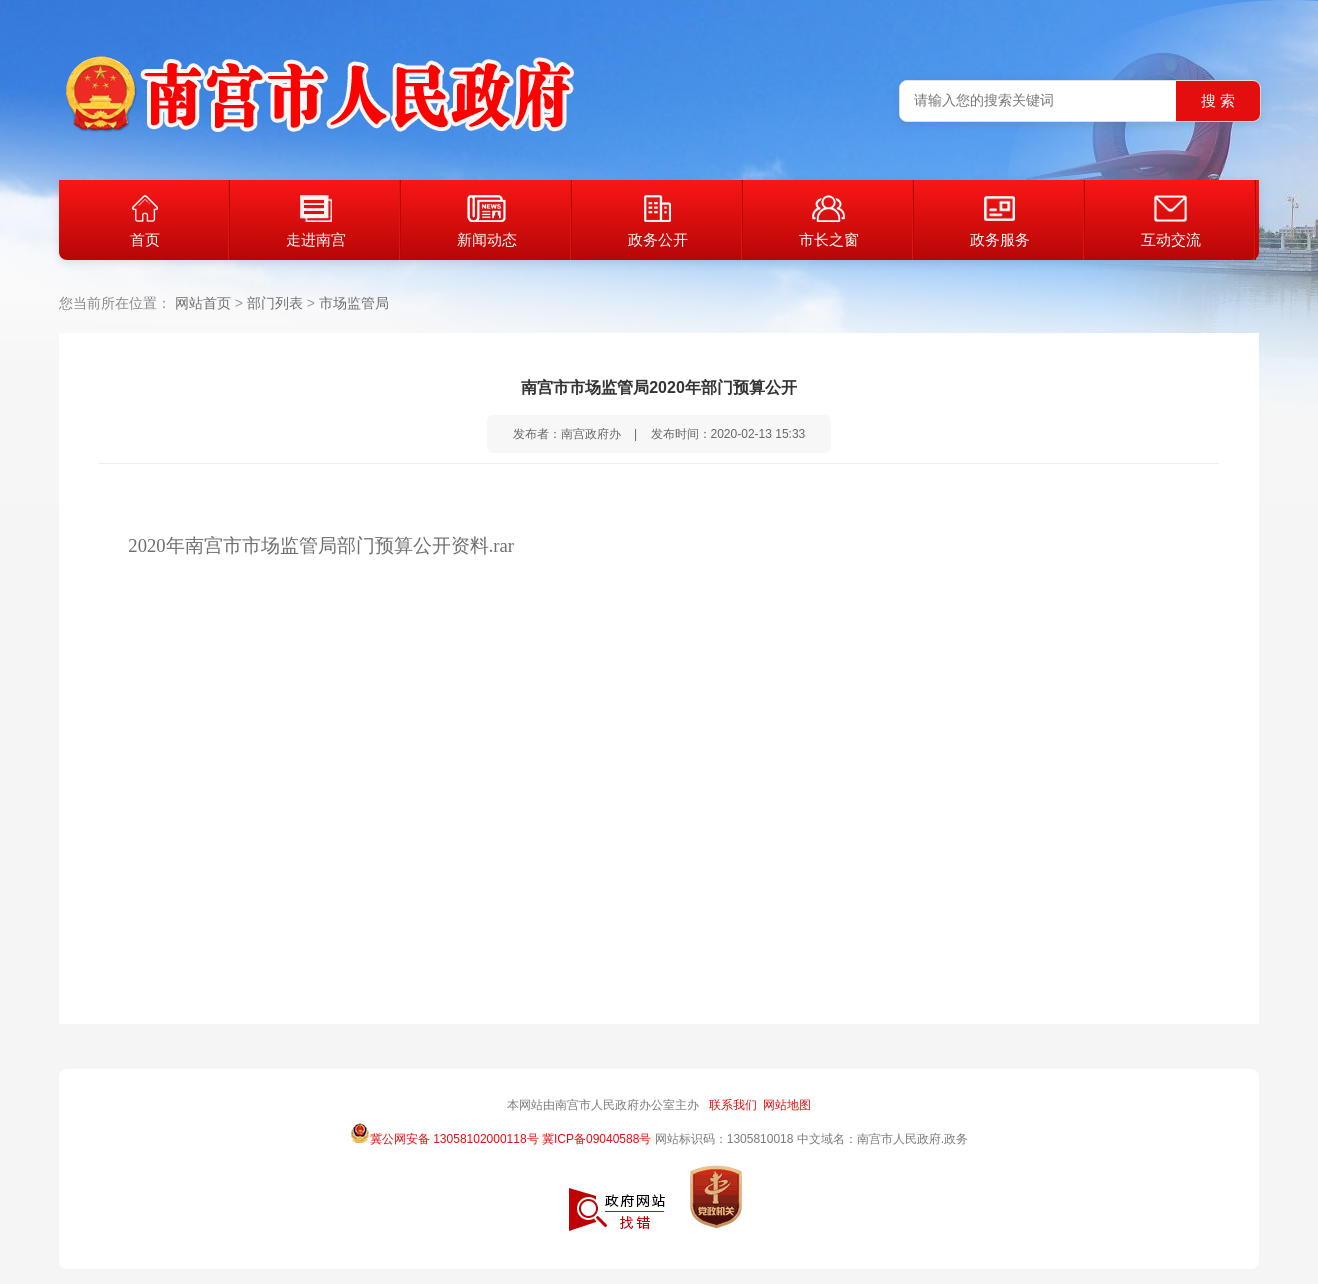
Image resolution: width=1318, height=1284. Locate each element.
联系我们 (733, 1105)
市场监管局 (354, 303)
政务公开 (658, 221)
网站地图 (787, 1105)
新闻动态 (487, 221)
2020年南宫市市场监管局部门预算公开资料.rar (321, 545)
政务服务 (1000, 221)
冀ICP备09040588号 (596, 1139)
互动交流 (1171, 221)
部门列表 (275, 303)
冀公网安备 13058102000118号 (444, 1133)
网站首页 (203, 303)
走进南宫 (316, 221)
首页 (145, 221)
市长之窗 (829, 221)
